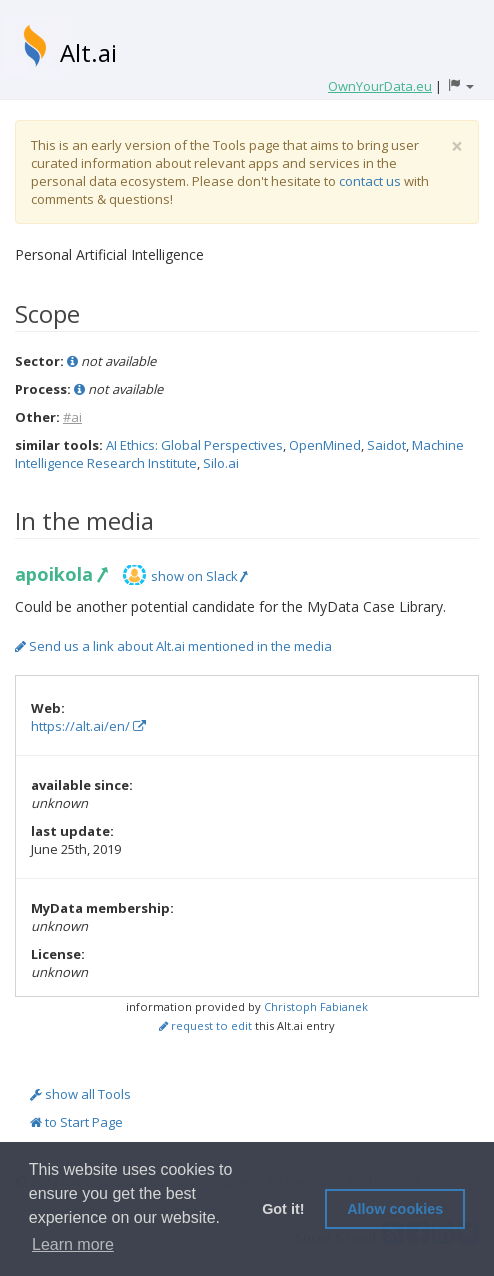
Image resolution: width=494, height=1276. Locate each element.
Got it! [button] (283, 1209)
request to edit (205, 1025)
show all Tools (80, 1094)
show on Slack (199, 576)
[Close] (457, 146)
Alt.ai (88, 52)
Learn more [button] (73, 1244)
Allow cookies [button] (395, 1209)
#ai (72, 417)
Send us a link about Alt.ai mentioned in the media (173, 646)
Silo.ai (221, 463)
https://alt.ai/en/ (88, 726)
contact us (370, 181)
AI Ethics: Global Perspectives (194, 445)
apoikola (60, 574)
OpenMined (325, 445)
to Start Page (76, 1122)
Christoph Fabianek (316, 1006)
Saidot (386, 445)
